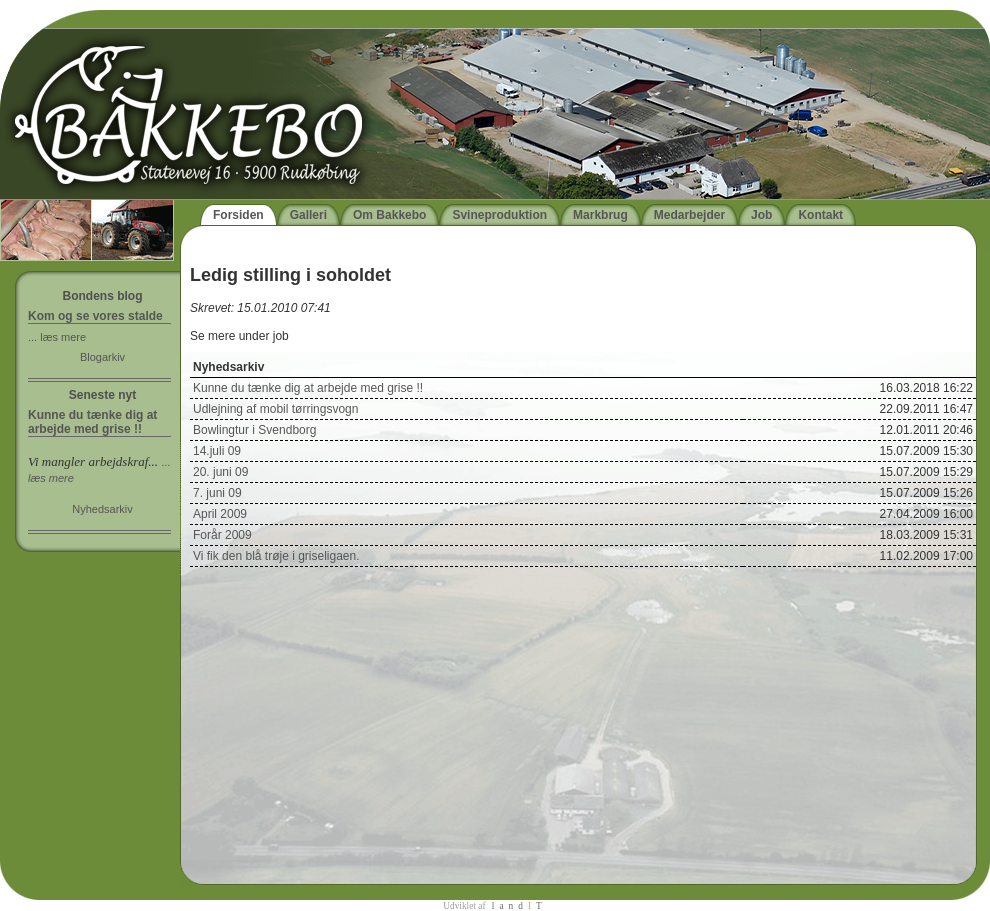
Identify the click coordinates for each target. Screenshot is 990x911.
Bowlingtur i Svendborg (254, 430)
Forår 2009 (222, 535)
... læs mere (57, 337)
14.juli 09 (217, 451)
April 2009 (220, 514)
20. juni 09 (220, 472)
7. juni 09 (217, 493)
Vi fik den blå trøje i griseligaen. (276, 556)
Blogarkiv (102, 357)
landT (519, 906)
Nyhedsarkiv (102, 509)
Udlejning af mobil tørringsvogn (275, 409)
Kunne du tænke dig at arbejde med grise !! (308, 388)
